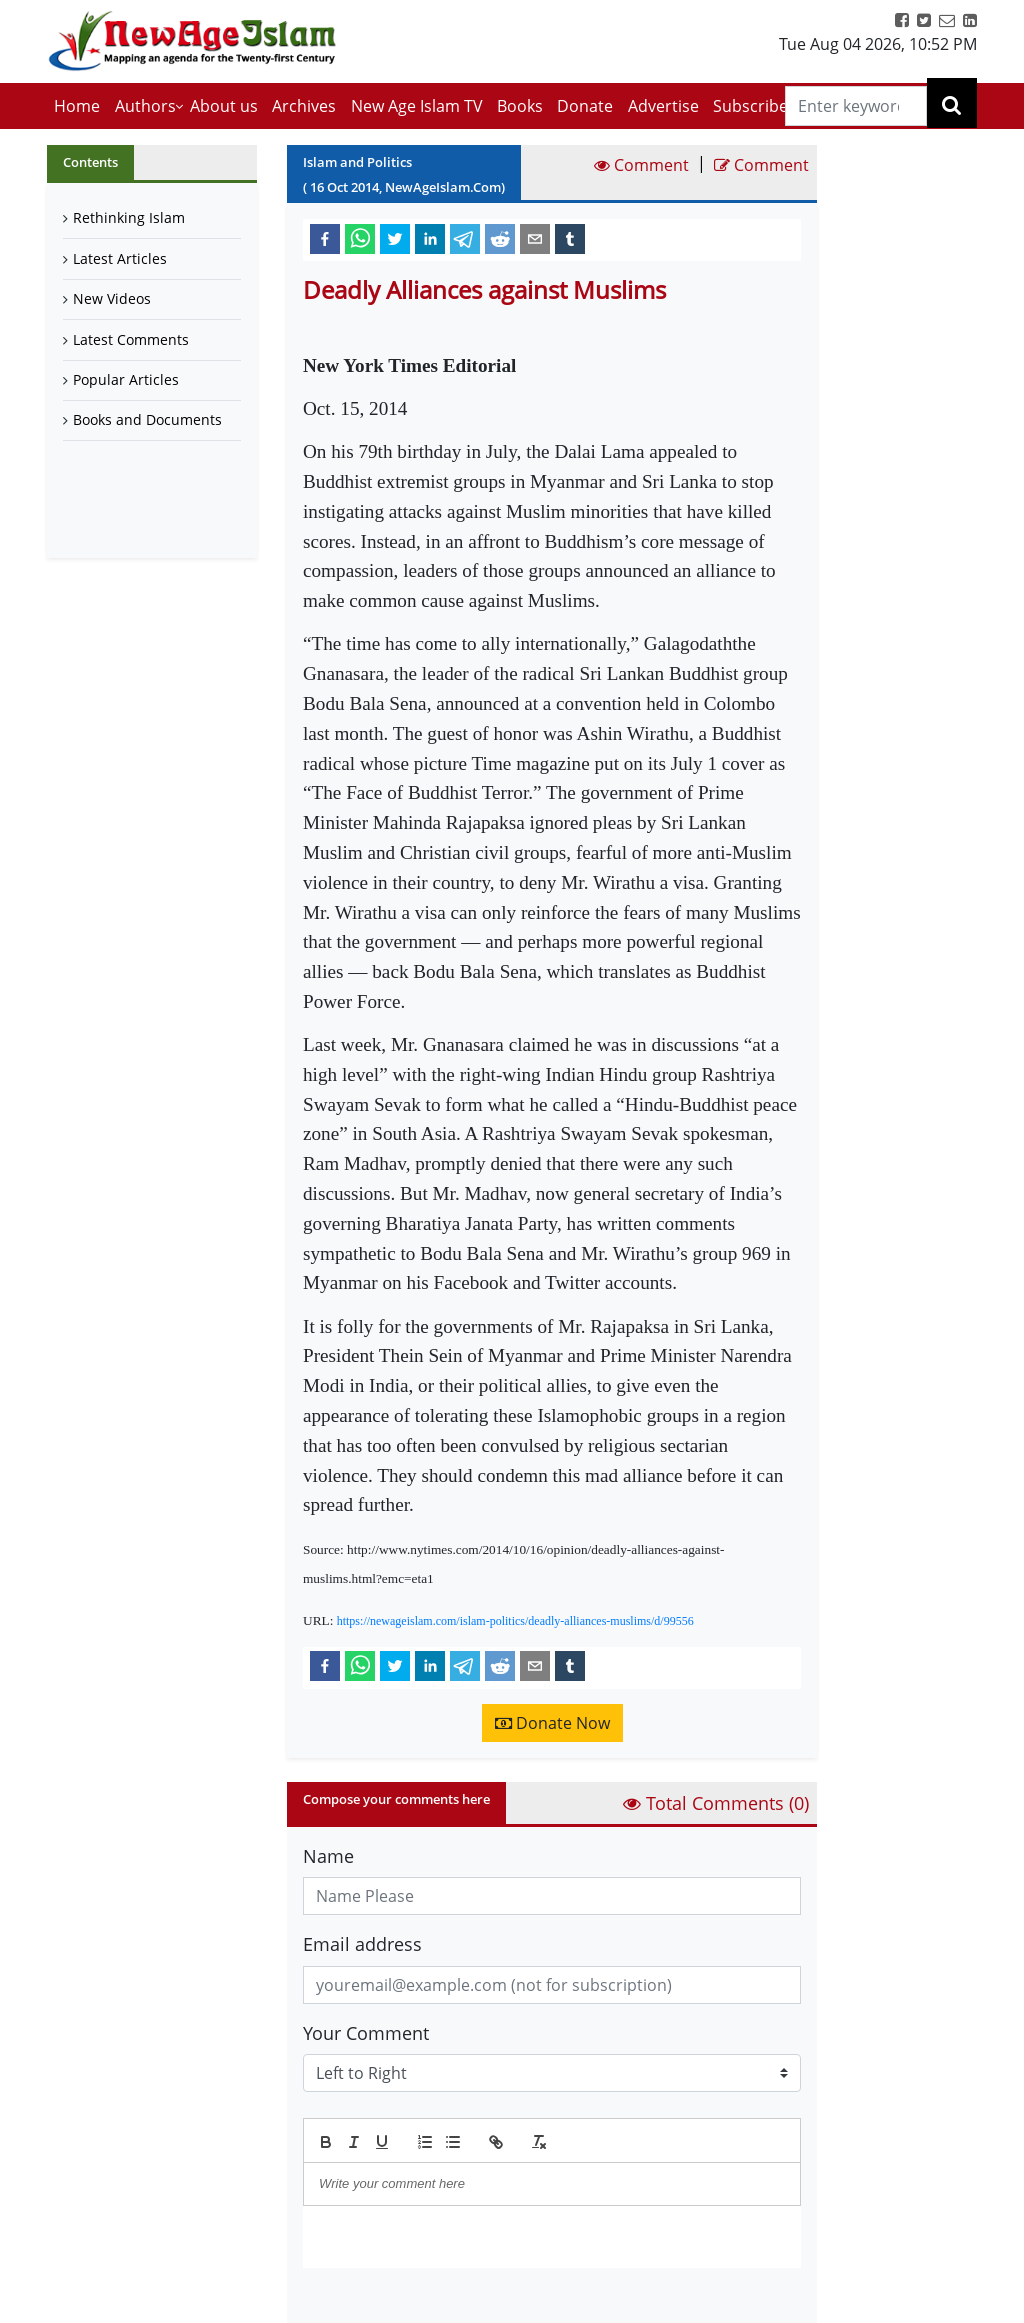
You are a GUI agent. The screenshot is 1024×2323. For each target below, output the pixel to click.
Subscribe (750, 106)
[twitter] (395, 238)
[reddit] (500, 238)
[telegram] (465, 238)
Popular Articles (126, 379)
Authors (145, 106)
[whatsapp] (360, 238)
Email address (362, 1944)
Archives (304, 106)
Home (77, 106)
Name (328, 1856)
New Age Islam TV (417, 106)
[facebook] (325, 238)
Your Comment (366, 2033)
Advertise (663, 106)
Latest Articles (120, 258)
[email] (535, 238)
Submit (354, 2302)
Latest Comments (131, 339)
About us (224, 106)
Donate (585, 106)
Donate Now (552, 1723)
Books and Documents (147, 419)
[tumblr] (570, 238)
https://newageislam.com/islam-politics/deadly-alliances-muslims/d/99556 (515, 1621)
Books (520, 106)
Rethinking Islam (129, 217)
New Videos (112, 298)
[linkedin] (430, 238)
